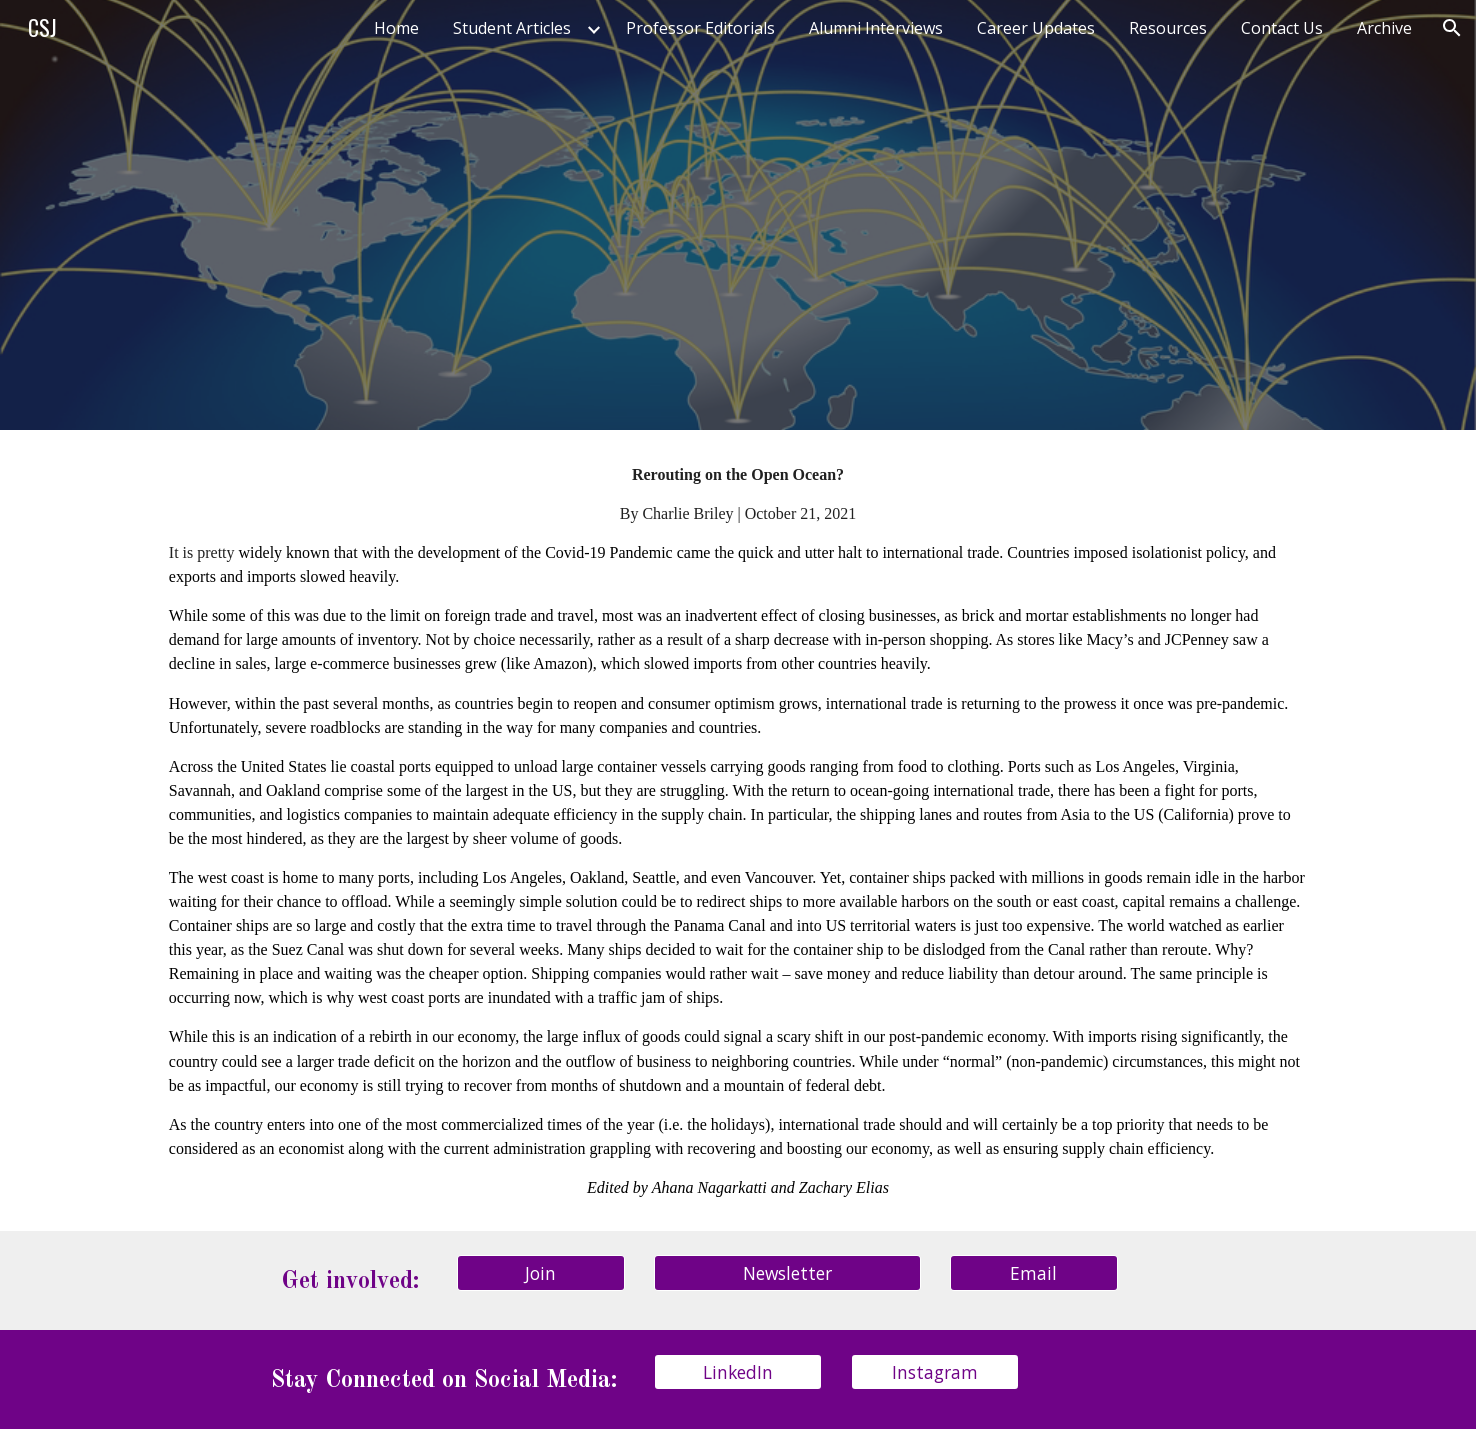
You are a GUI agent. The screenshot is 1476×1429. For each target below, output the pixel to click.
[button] (1452, 28)
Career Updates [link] (1036, 28)
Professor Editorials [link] (700, 28)
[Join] (541, 1273)
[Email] (1034, 1273)
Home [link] (396, 28)
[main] (738, 830)
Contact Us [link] (1282, 28)
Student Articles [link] (512, 28)
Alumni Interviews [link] (876, 28)
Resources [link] (1168, 28)
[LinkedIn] (738, 1372)
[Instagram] (935, 1372)
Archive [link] (1384, 28)
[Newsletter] (787, 1273)
